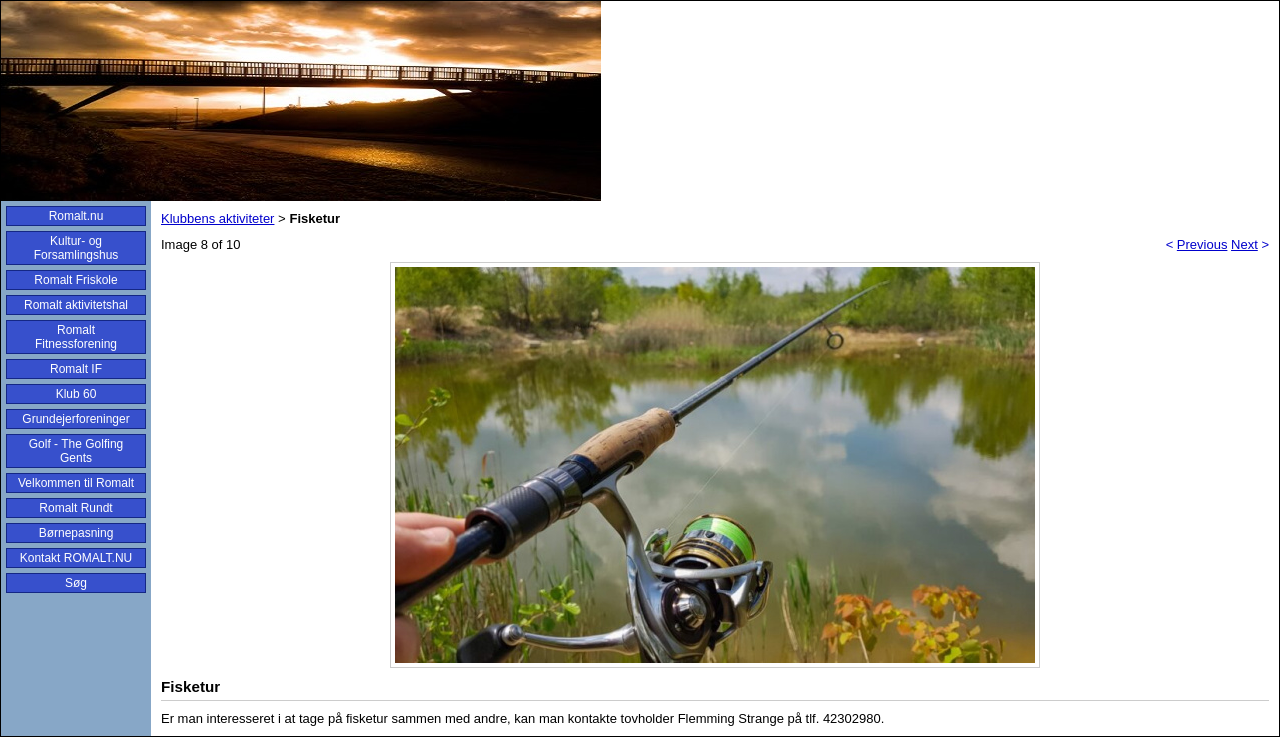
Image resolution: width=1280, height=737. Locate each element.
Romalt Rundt (75, 508)
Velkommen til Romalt (76, 483)
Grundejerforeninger (75, 419)
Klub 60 (76, 394)
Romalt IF (76, 369)
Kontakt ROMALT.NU (76, 558)
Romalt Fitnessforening (76, 337)
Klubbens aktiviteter (217, 218)
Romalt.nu (76, 216)
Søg (76, 583)
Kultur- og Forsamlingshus (76, 248)
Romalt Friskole (75, 280)
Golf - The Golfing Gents (76, 451)
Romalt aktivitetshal (76, 305)
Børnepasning (76, 533)
